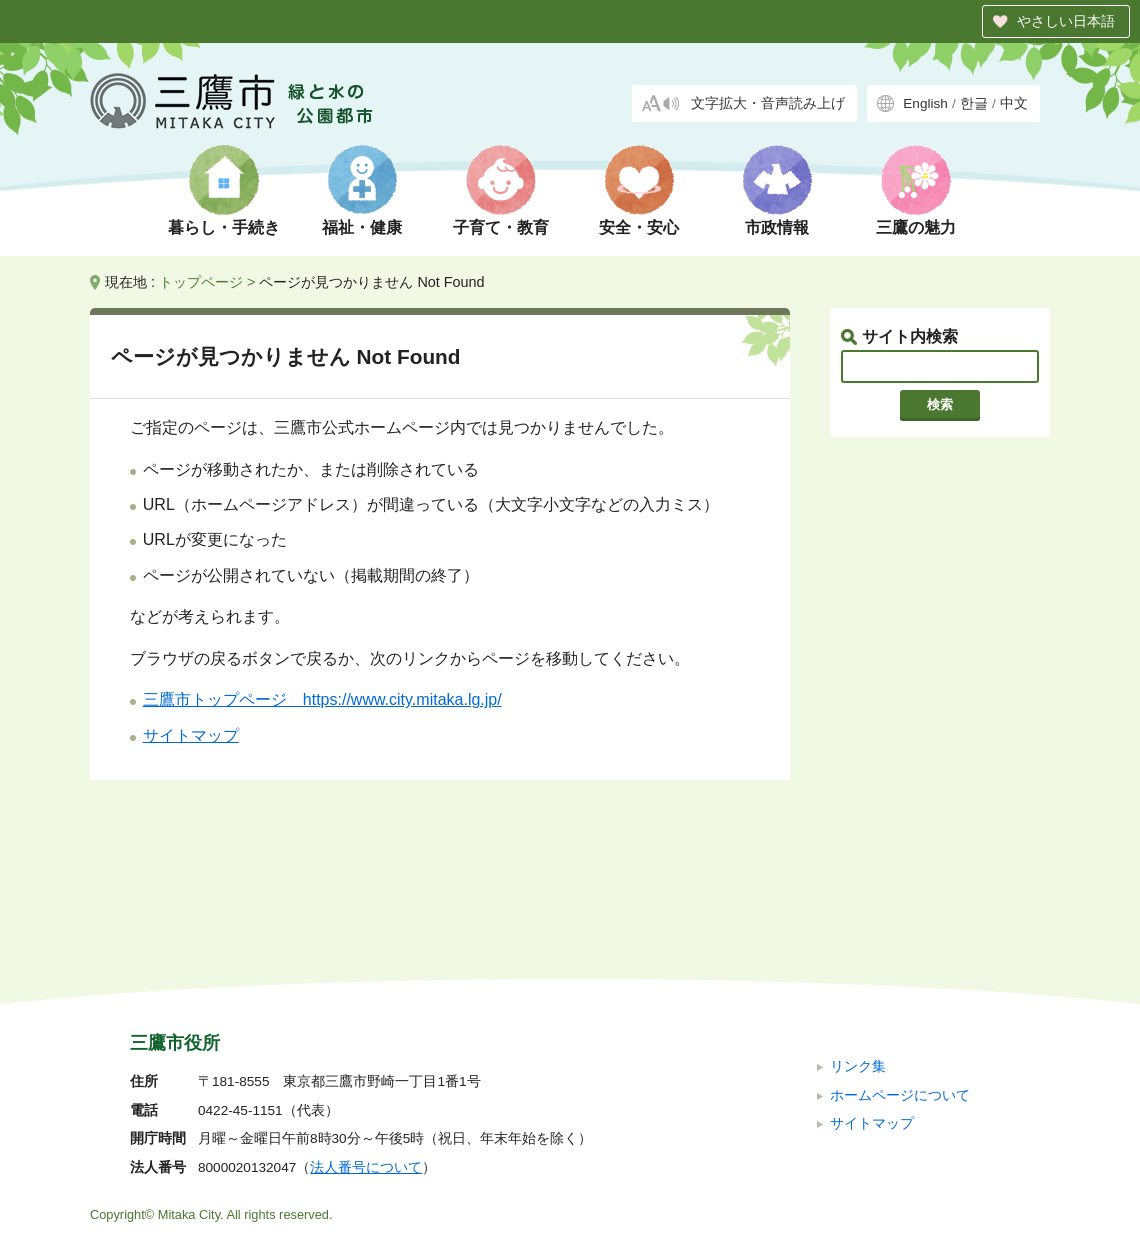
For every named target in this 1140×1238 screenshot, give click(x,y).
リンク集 (858, 932)
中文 (1014, 103)
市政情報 (777, 227)
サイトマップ (191, 735)
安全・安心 (639, 227)
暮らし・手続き (224, 227)
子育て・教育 (501, 227)
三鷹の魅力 (916, 227)
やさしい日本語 (1066, 21)
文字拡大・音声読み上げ (768, 103)
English (925, 103)
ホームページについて (900, 960)
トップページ (201, 282)
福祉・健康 (362, 227)
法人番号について (366, 1033)
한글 (974, 103)
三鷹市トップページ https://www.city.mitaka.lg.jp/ (322, 699)
